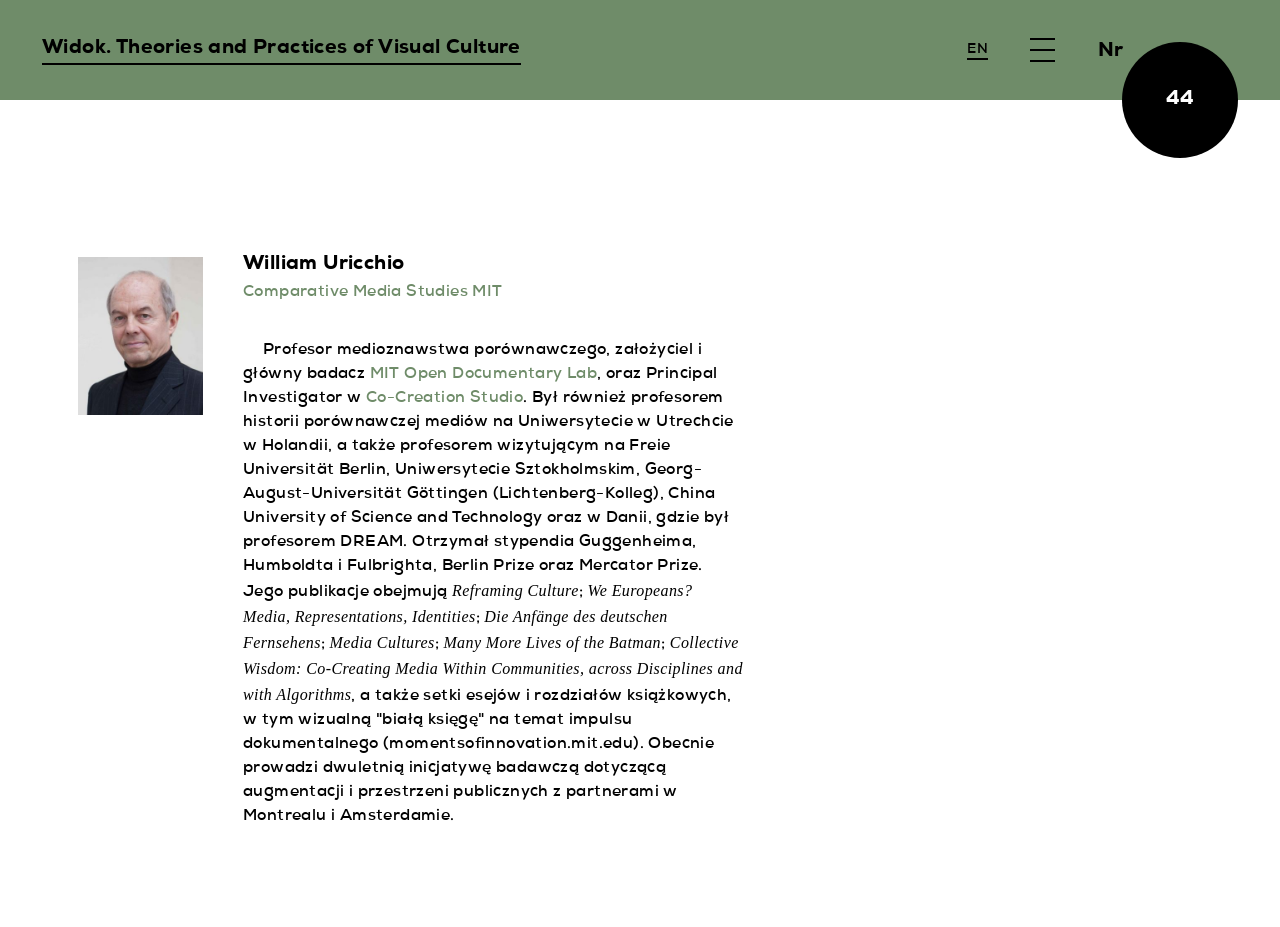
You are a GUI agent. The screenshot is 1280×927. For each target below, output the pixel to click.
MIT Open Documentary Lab (484, 375)
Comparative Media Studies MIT (373, 293)
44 (1180, 100)
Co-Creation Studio (444, 399)
